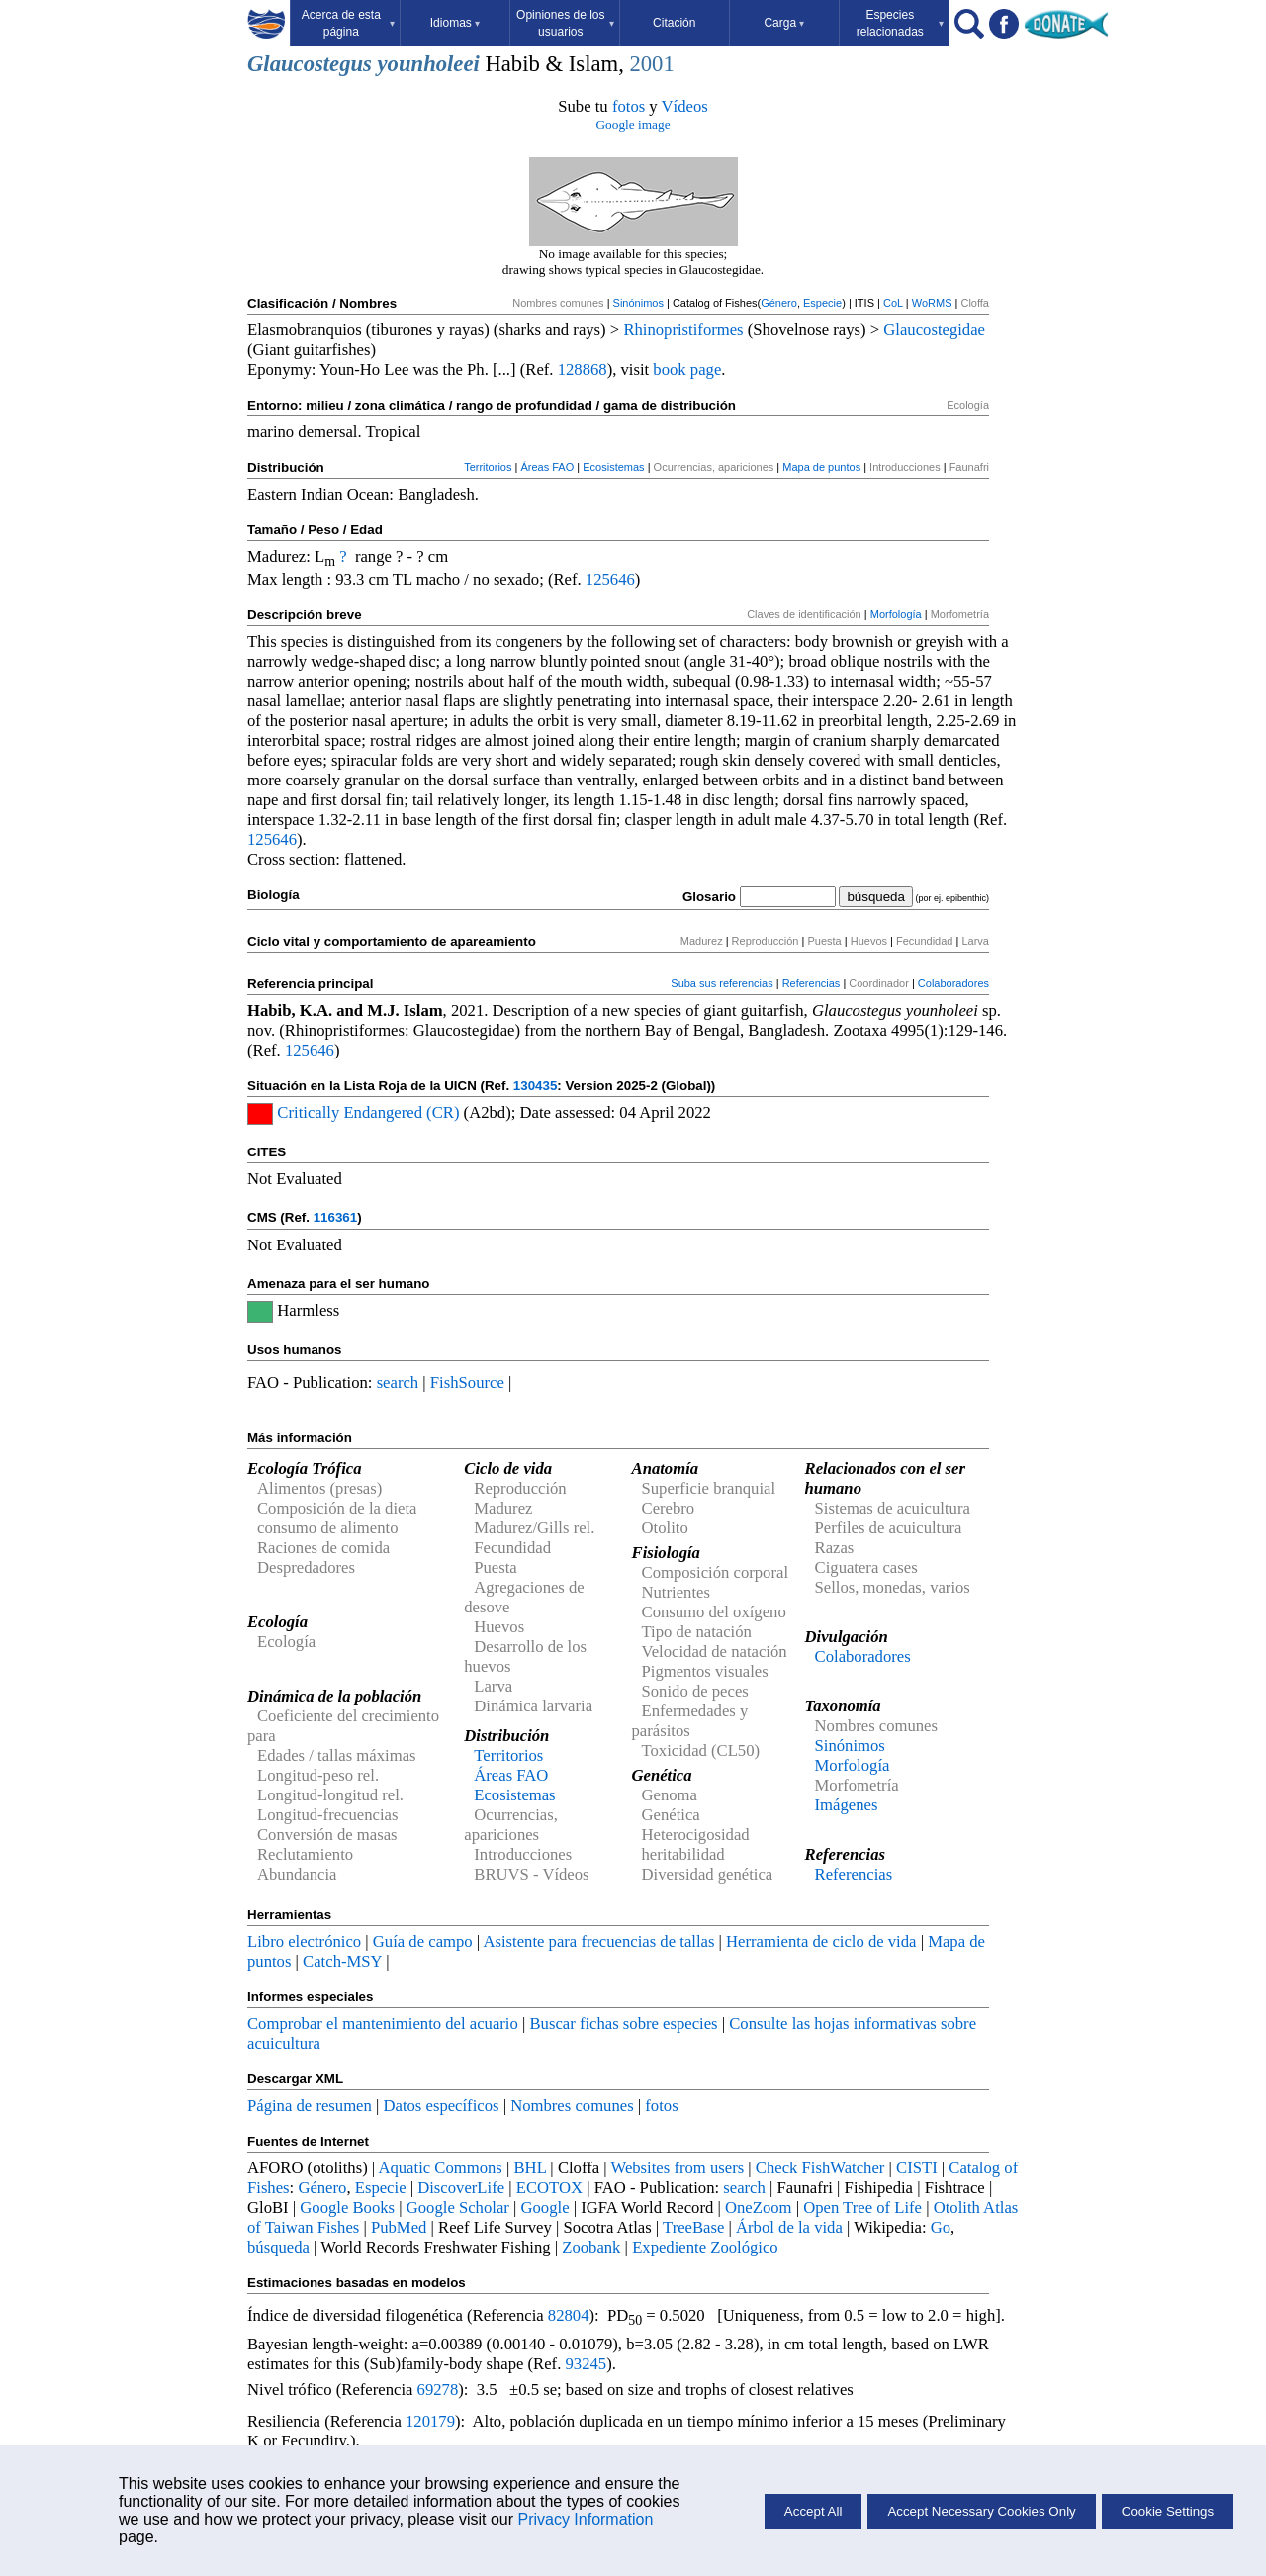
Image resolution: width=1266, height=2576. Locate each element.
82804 (568, 2315)
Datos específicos (440, 2105)
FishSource (467, 1382)
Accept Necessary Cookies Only (981, 2511)
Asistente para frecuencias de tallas (598, 1941)
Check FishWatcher (820, 2168)
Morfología (896, 614)
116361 (335, 1217)
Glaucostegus (309, 63)
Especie (822, 303)
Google (545, 2207)
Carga (784, 23)
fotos (628, 106)
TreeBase (693, 2227)
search (398, 1382)
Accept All (813, 2511)
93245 (586, 2363)
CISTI (917, 2168)
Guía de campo (423, 1941)
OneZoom (758, 2207)
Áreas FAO (547, 467)
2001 (651, 63)
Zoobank (591, 2247)
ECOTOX (549, 2187)
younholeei (429, 63)
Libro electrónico (304, 1941)
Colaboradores (953, 983)
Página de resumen (309, 2105)
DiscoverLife (460, 2187)
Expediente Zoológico (705, 2247)
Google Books (347, 2207)
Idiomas (455, 23)
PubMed (398, 2227)
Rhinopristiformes (683, 330)
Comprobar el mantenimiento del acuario (382, 2023)
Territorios (487, 467)
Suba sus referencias (721, 983)
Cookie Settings (1168, 2511)
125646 (610, 579)
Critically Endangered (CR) (368, 1112)
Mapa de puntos (821, 467)
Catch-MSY (342, 1961)
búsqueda (278, 2247)
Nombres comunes (571, 2105)
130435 (535, 1085)
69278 (438, 2389)
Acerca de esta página (348, 23)
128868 (582, 369)
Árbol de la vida (789, 2227)
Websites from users (678, 2168)
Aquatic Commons (439, 2168)
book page (687, 369)
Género (779, 303)
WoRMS (932, 303)
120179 (430, 2421)
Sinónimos (638, 303)
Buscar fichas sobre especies (623, 2023)
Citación (674, 23)
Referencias (811, 983)
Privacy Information (585, 2519)
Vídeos (685, 106)
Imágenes (846, 1804)
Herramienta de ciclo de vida (821, 1941)
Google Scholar (458, 2207)
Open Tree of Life (862, 2207)
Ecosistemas (613, 467)
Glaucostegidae (934, 330)
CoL (893, 303)
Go (940, 2227)
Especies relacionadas (900, 23)
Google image (632, 124)
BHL (530, 2168)
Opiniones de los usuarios (565, 23)
